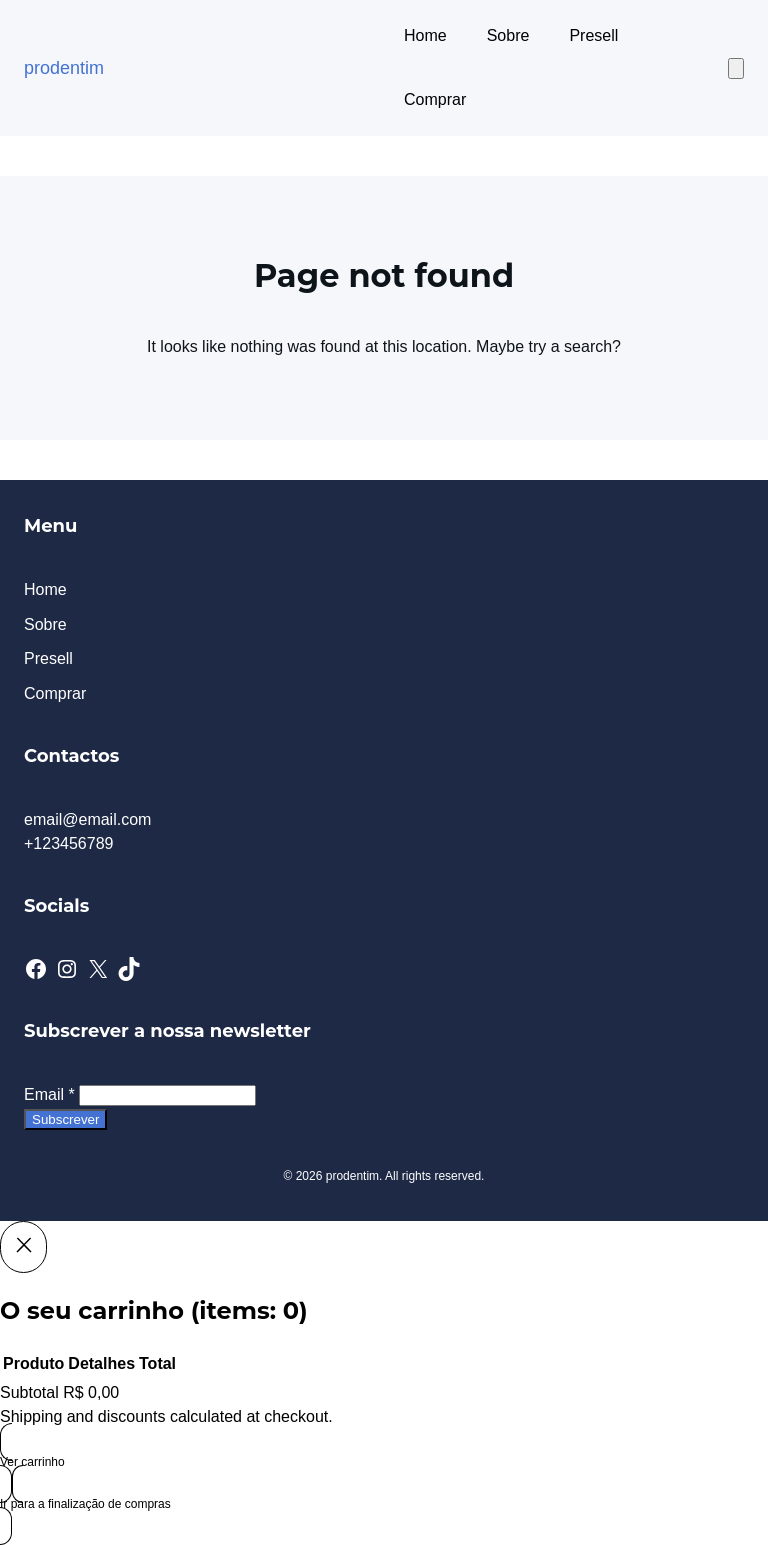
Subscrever (65, 1119)
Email (49, 1094)
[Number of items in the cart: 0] (736, 68)
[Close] (23, 1247)
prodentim (64, 68)
